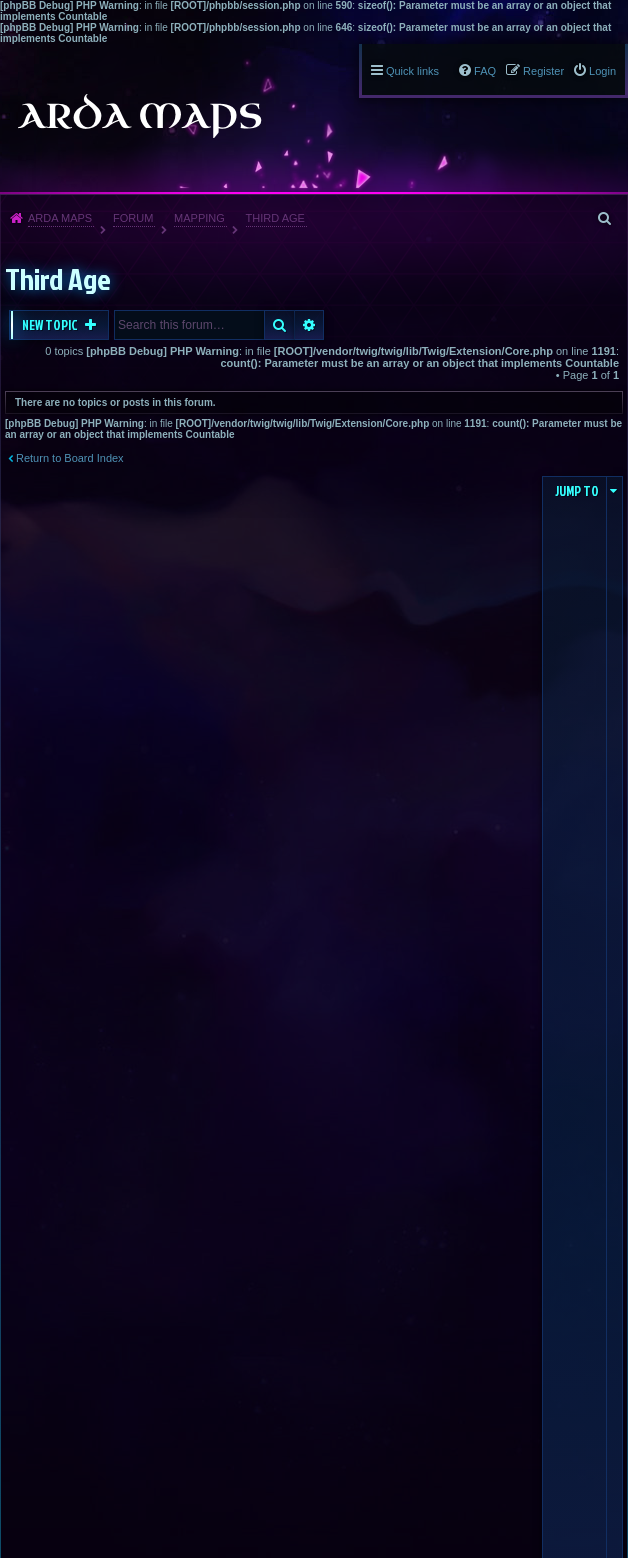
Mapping (199, 218)
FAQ (485, 71)
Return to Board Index (70, 458)
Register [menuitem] (543, 71)
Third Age (275, 218)
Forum (133, 218)
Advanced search (309, 325)
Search (279, 325)
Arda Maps (60, 218)
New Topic (51, 325)
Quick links (412, 71)
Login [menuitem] (602, 71)
